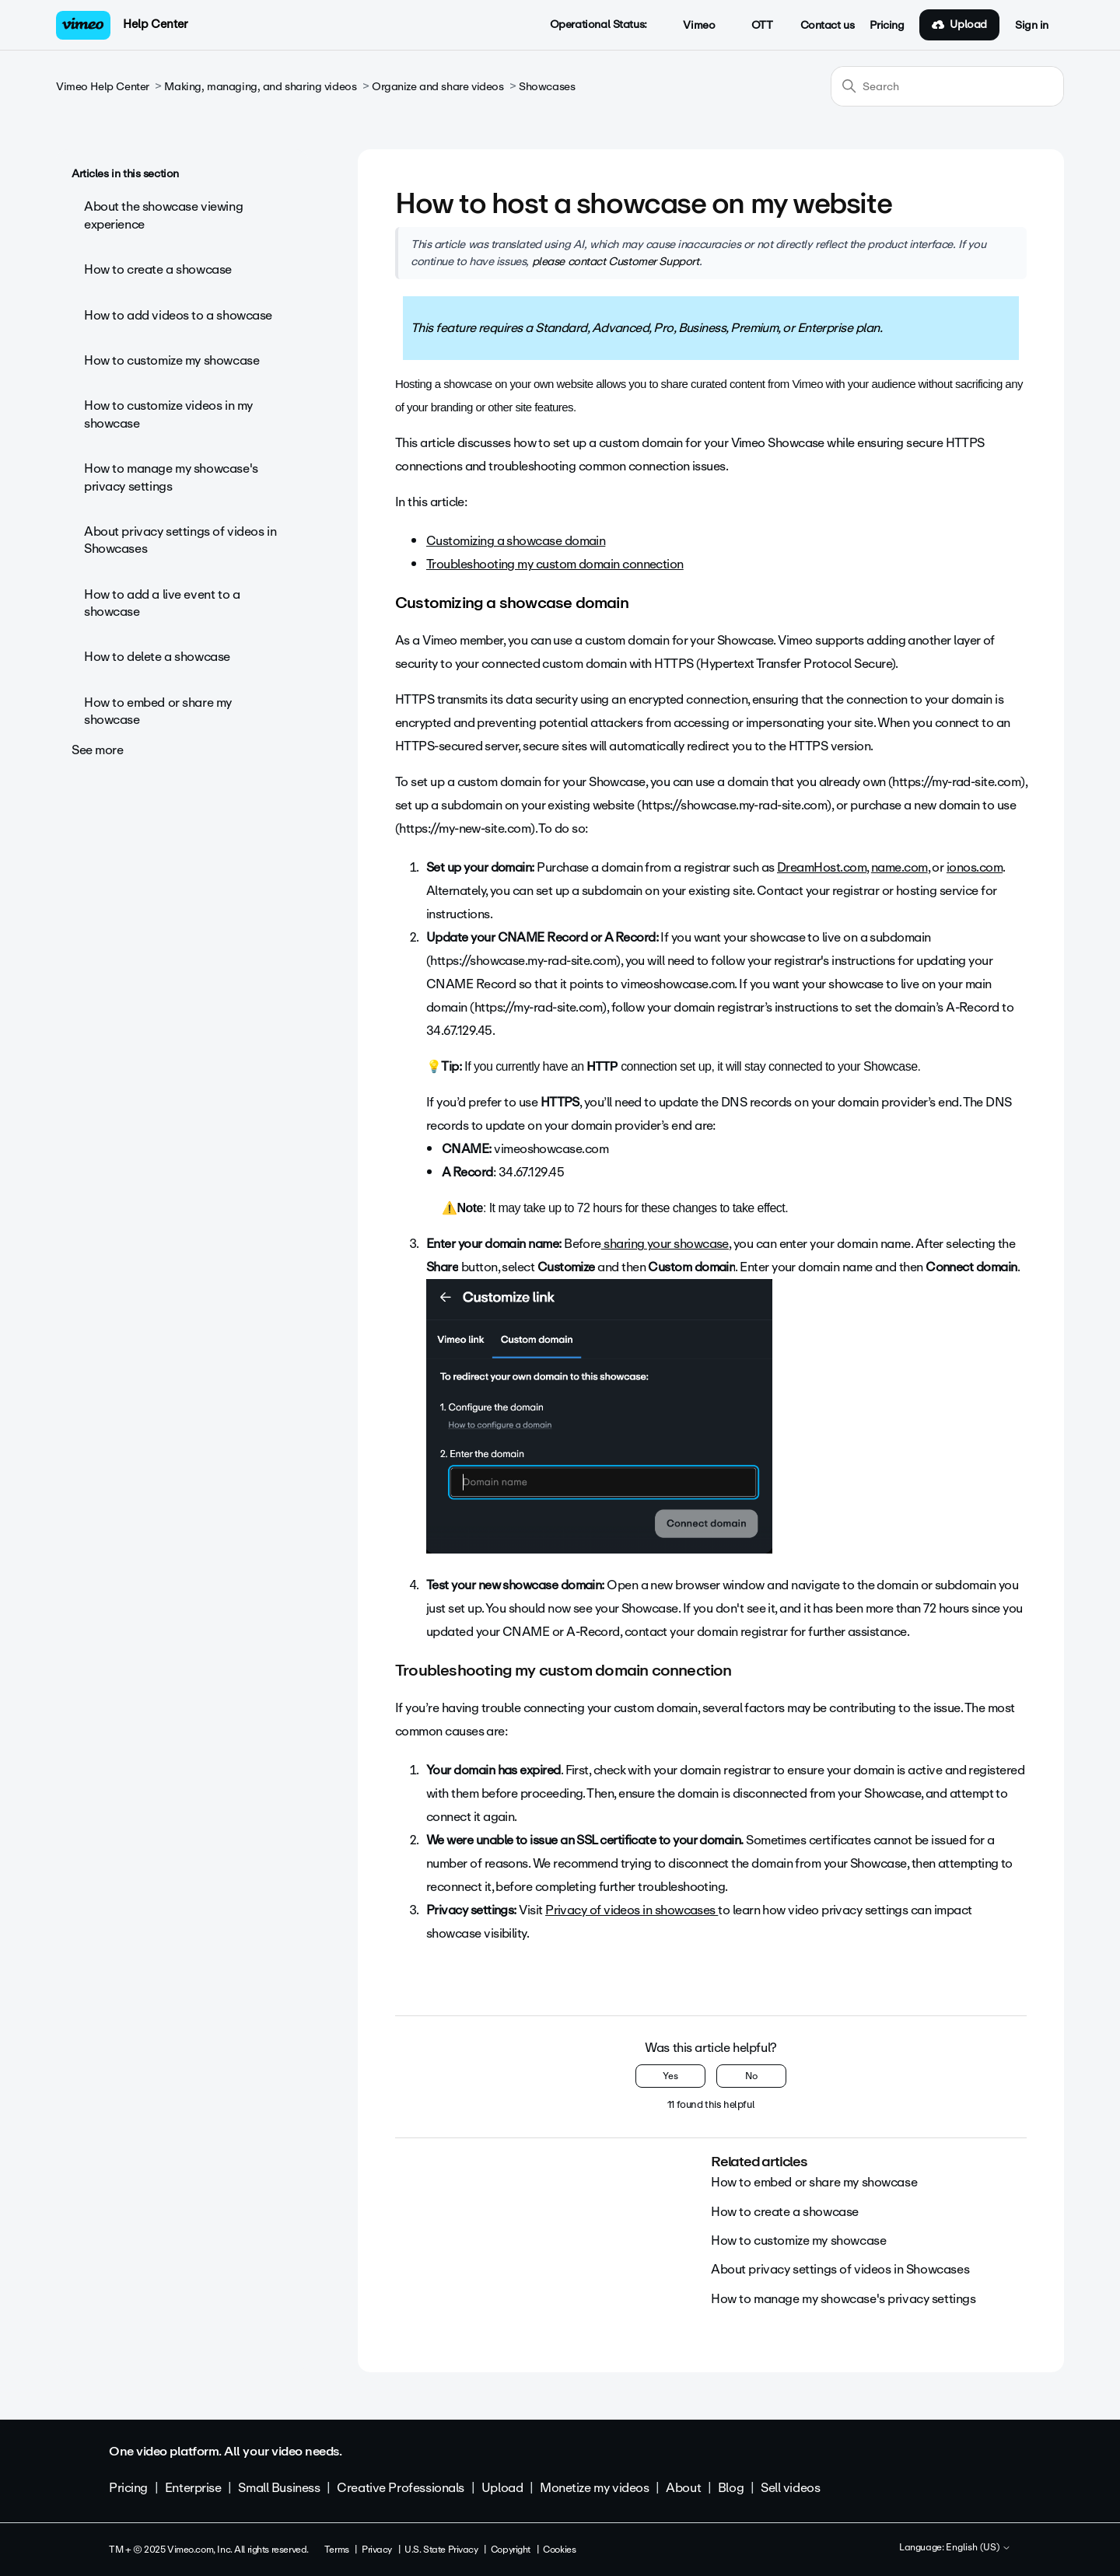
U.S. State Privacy (441, 2549)
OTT (753, 25)
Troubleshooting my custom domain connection (555, 564)
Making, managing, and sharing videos (260, 87)
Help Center (155, 24)
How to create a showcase (158, 269)
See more (98, 749)
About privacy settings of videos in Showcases (180, 540)
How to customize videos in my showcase (168, 414)
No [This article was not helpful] (751, 2076)
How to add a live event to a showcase (162, 603)
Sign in (1031, 25)
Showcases (547, 87)
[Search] (947, 86)
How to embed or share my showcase (158, 711)
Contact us (827, 25)
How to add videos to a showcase (178, 315)
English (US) (978, 2548)
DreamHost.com (821, 867)
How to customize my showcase (171, 360)
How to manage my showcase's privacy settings (171, 477)
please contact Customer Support (615, 261)
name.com (899, 867)
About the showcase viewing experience (163, 215)
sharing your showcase (665, 1243)
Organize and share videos (438, 87)
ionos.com (975, 867)
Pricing (887, 25)
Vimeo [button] (691, 25)
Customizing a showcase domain (515, 540)
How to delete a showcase (157, 656)
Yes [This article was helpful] (670, 2076)
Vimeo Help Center (102, 87)
